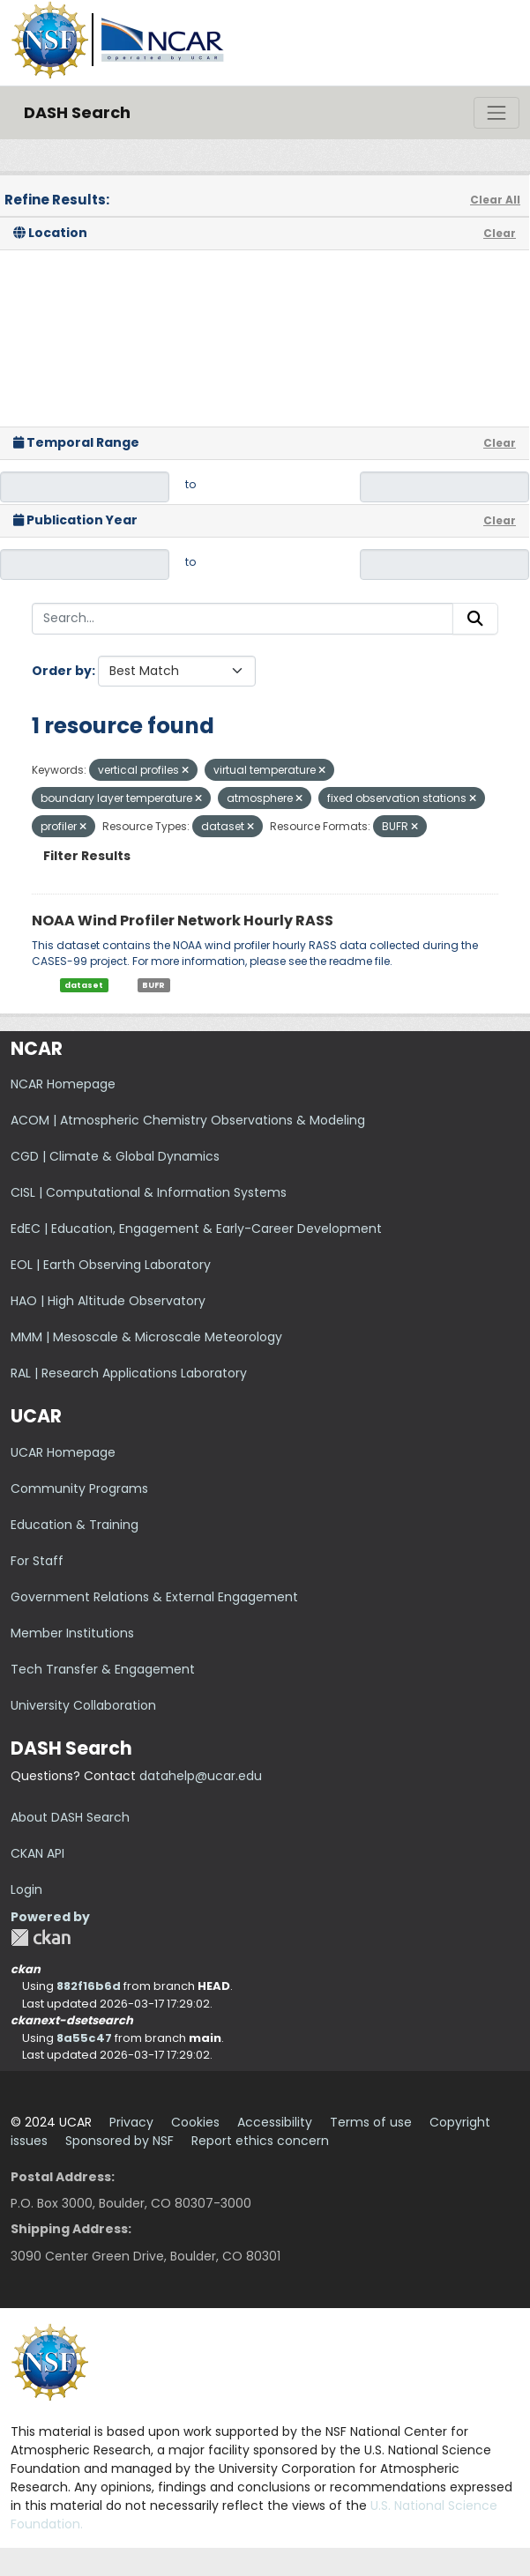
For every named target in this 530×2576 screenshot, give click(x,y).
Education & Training (74, 1524)
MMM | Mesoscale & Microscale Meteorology (146, 1337)
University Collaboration (83, 1705)
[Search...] (242, 619)
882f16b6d (88, 1986)
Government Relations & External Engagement (154, 1597)
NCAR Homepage (63, 1084)
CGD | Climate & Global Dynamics (115, 1156)
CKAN (41, 1937)
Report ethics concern (260, 2140)
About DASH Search (70, 1817)
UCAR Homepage (63, 1452)
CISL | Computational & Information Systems (149, 1192)
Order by (62, 670)
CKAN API (37, 1853)
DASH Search (77, 112)
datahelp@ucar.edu (200, 1776)
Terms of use (371, 2122)
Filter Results (87, 856)
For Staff (37, 1561)
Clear (499, 233)
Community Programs (79, 1488)
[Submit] (475, 619)
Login (26, 1889)
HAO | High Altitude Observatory (108, 1301)
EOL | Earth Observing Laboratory (111, 1264)
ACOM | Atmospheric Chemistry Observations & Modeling (188, 1120)
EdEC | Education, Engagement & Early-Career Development (196, 1228)
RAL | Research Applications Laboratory (129, 1373)
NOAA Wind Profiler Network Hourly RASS (182, 920)
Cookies (195, 2122)
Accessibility (274, 2122)
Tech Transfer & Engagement (103, 1669)
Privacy (131, 2122)
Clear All (495, 199)
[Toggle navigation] (496, 113)
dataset (83, 985)
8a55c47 (84, 2038)
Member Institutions (72, 1633)
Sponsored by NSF (119, 2140)
